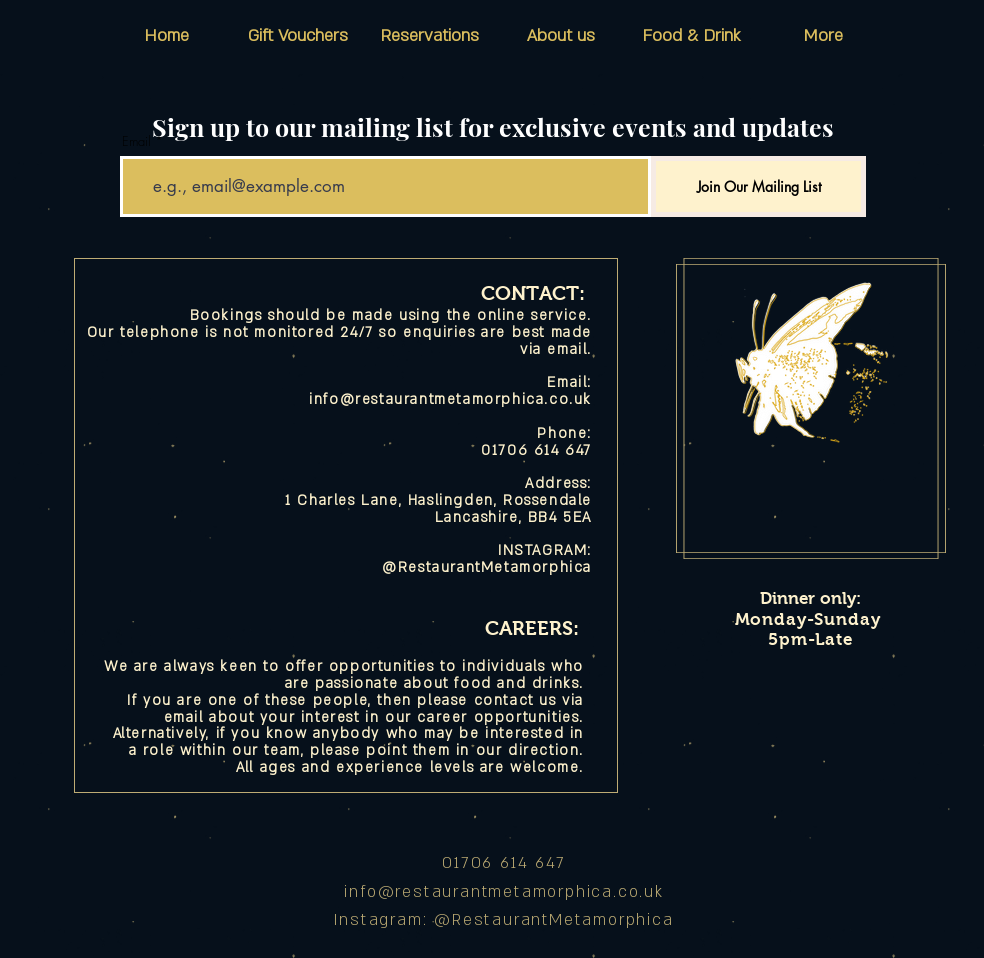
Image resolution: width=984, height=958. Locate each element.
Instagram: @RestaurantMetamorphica (503, 920)
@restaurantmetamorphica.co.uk (521, 892)
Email (136, 141)
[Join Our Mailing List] (758, 186)
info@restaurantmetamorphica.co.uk (450, 399)
